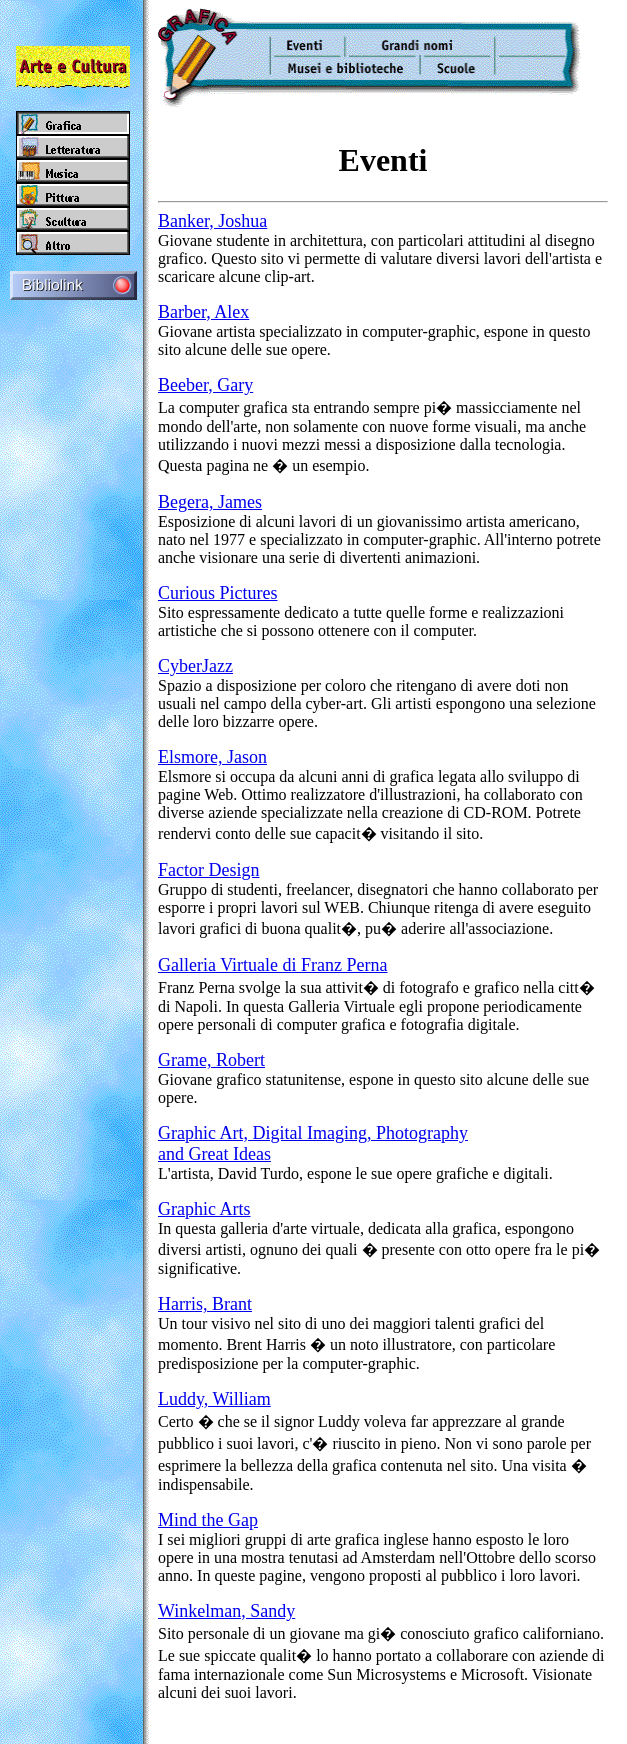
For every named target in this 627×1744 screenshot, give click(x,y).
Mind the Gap (208, 1520)
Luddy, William (214, 1399)
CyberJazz (195, 666)
